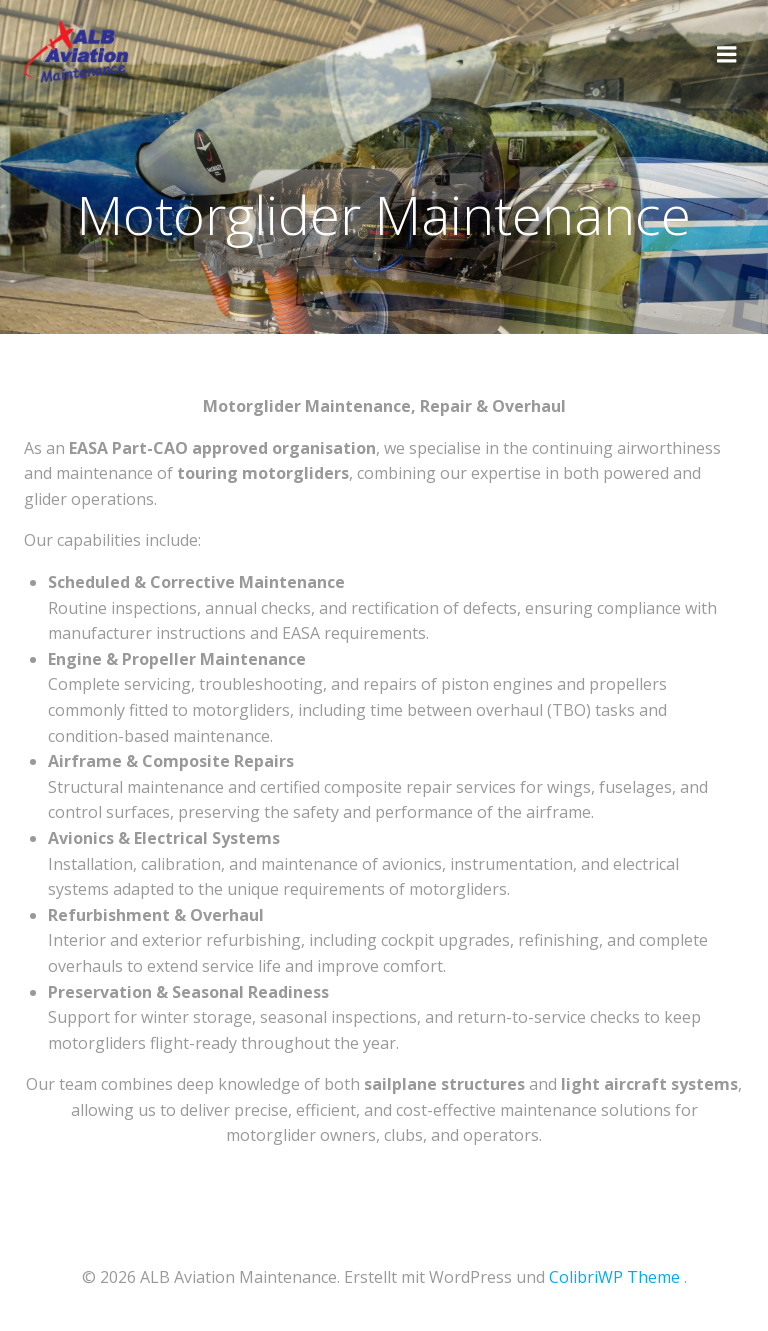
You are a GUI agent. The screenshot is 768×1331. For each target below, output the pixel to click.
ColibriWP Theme (614, 1277)
